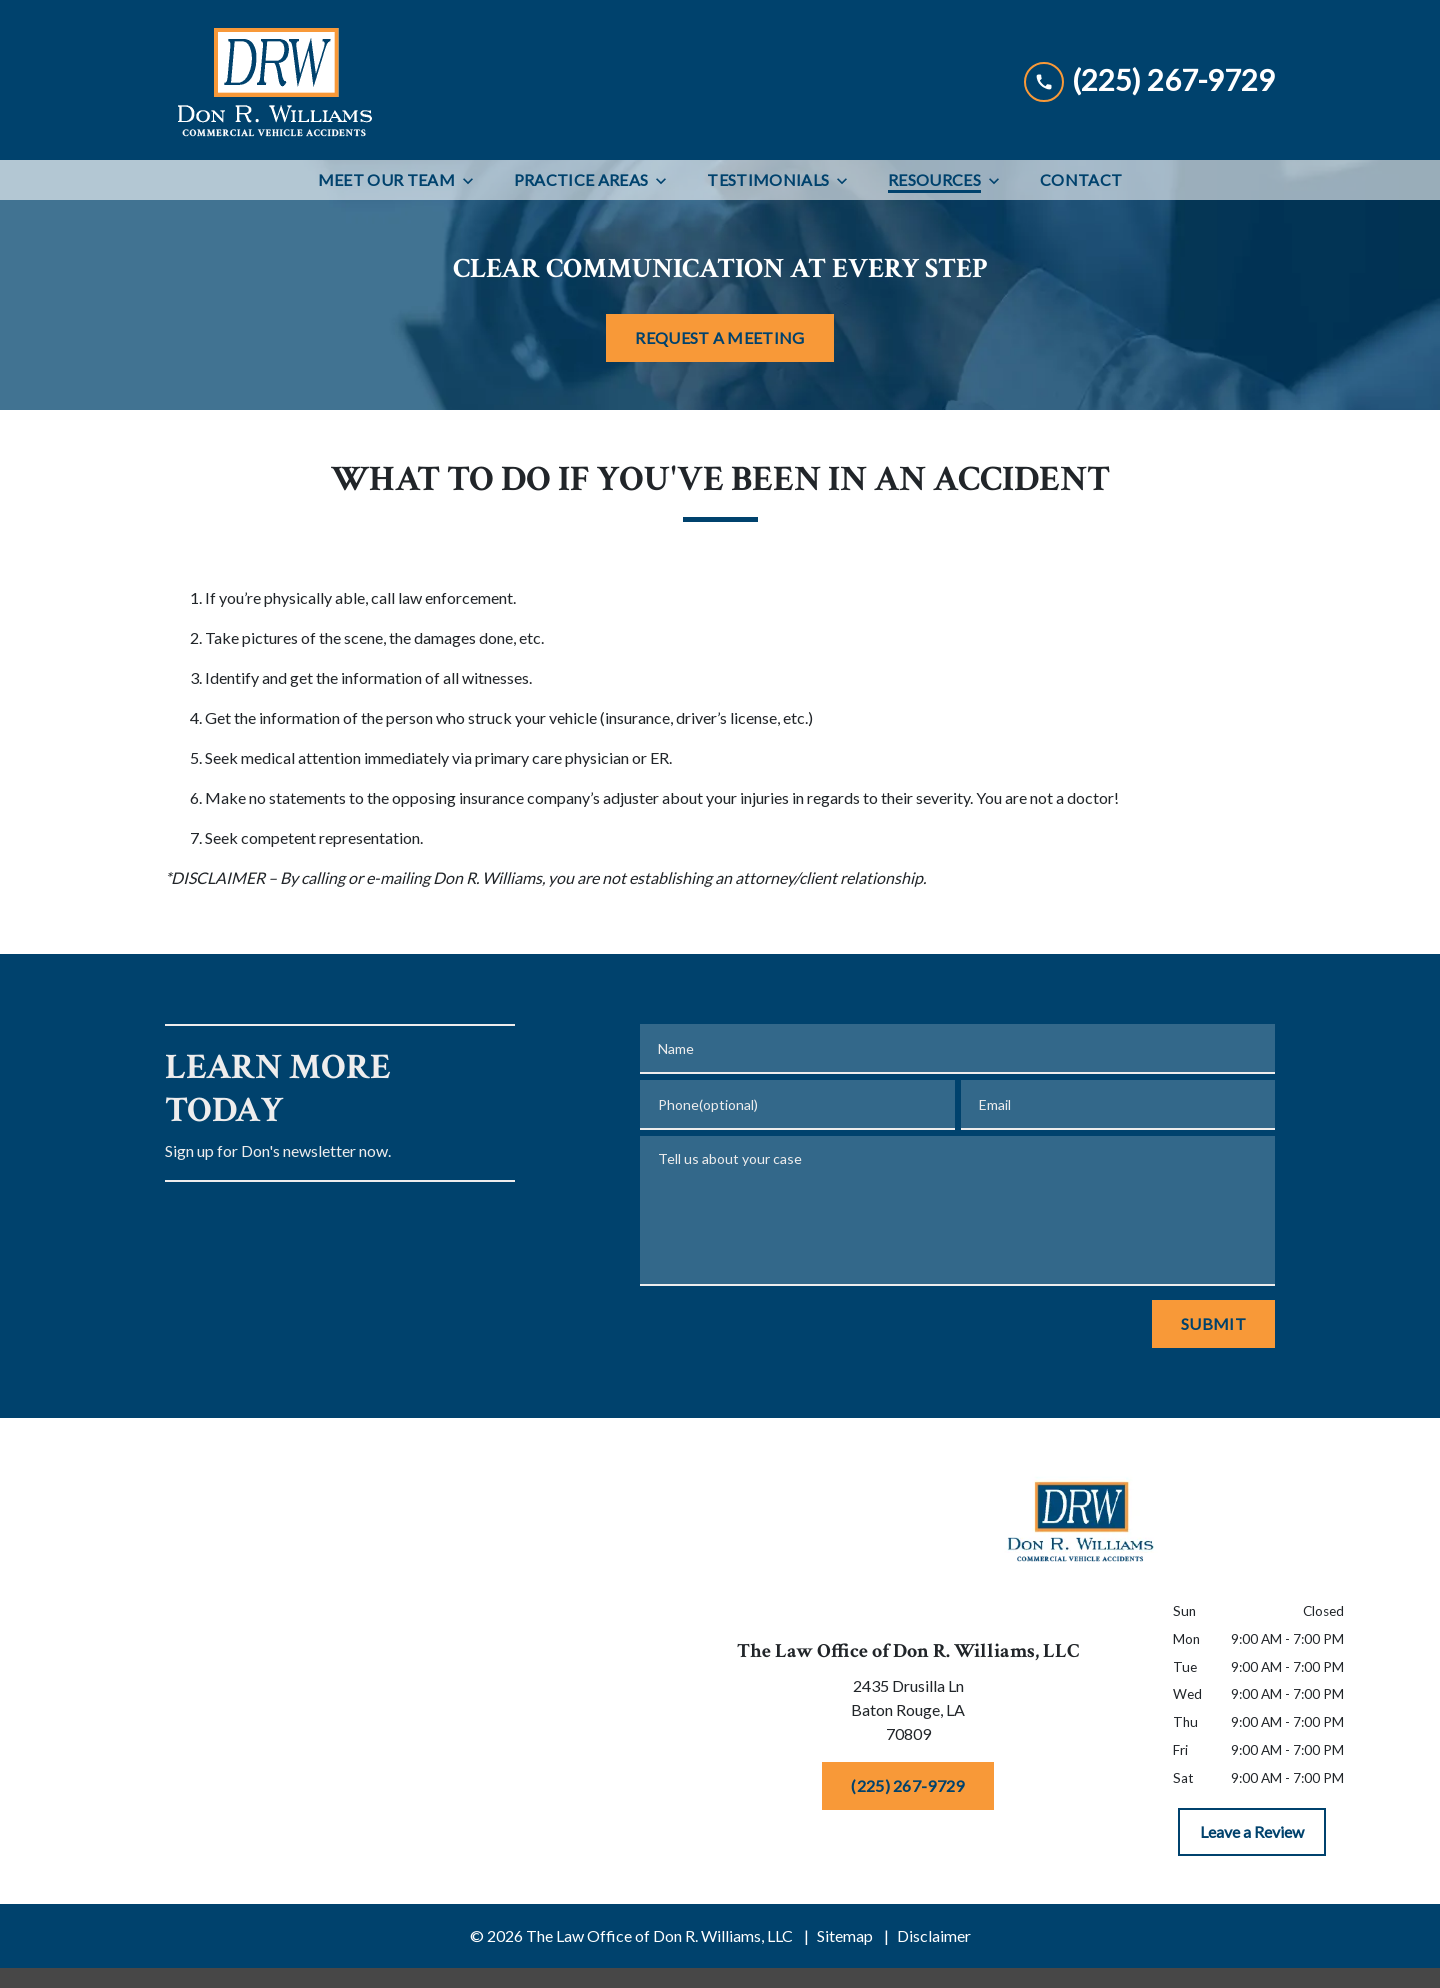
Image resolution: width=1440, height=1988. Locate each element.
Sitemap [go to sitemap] (845, 1935)
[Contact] (1081, 180)
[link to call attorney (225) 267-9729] (1149, 79)
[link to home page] (273, 80)
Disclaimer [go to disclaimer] (934, 1935)
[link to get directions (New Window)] (908, 1714)
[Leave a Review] (1252, 1832)
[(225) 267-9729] (907, 1786)
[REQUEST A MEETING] (719, 338)
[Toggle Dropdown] (474, 180)
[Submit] (1213, 1324)
